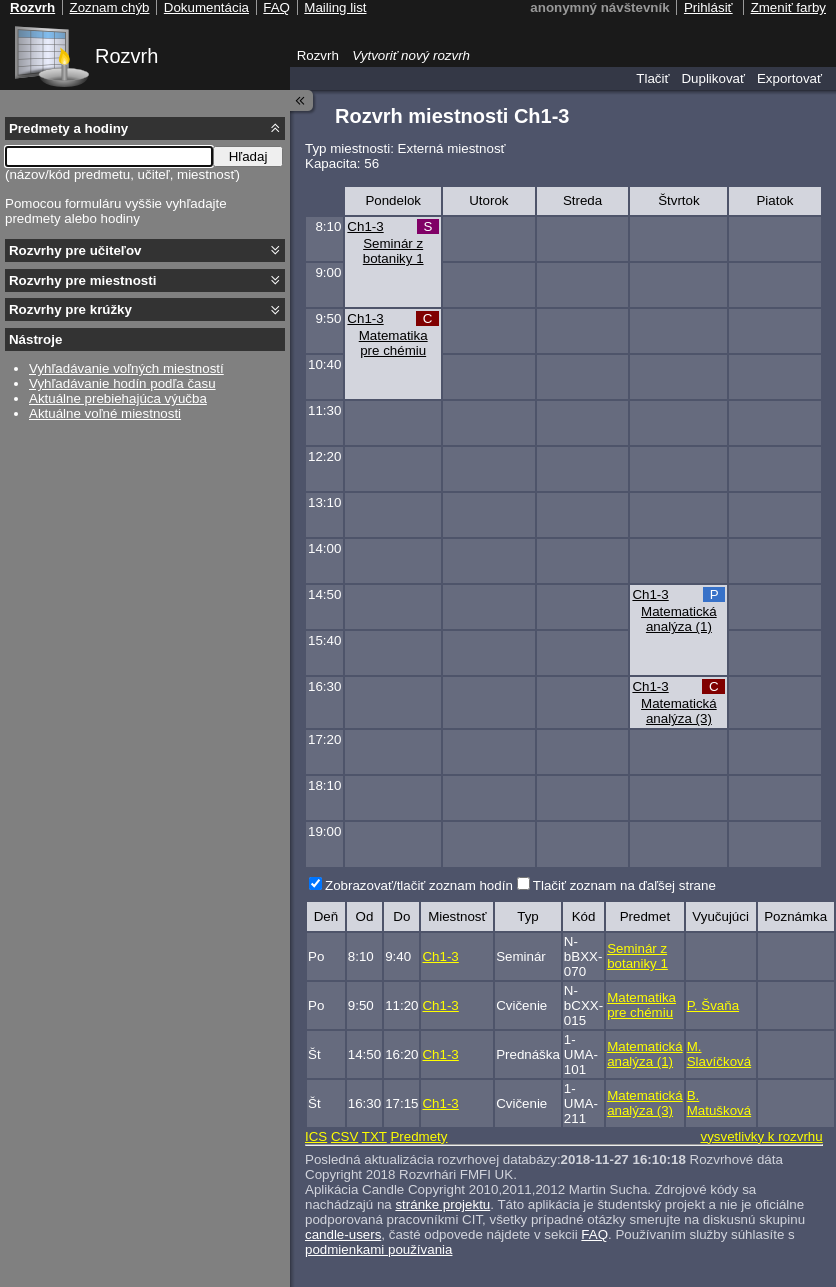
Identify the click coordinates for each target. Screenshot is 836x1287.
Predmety (418, 1136)
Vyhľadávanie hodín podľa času (122, 383)
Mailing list (335, 7)
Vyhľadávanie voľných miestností (126, 368)
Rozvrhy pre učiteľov (75, 250)
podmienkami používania (378, 1249)
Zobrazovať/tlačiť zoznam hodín (419, 885)
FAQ (594, 1234)
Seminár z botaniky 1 (393, 251)
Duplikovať (713, 78)
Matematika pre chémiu (393, 343)
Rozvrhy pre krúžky (70, 309)
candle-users (343, 1234)
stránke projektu (442, 1204)
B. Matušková (719, 1103)
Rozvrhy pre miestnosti (82, 280)
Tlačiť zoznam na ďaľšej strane (624, 885)
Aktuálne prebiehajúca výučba (118, 398)
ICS (316, 1136)
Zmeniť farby (788, 7)
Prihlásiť (708, 7)
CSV (344, 1136)
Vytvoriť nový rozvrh (411, 55)
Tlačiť (652, 78)
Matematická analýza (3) (679, 711)
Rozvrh (126, 56)
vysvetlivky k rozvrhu (761, 1136)
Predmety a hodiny (68, 128)
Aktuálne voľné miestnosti (105, 413)
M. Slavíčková (719, 1054)
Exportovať (789, 78)
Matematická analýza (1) (679, 619)
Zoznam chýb (109, 7)
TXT (374, 1136)
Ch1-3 (365, 226)
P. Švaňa (713, 1005)
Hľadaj (248, 156)
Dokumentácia (206, 7)
